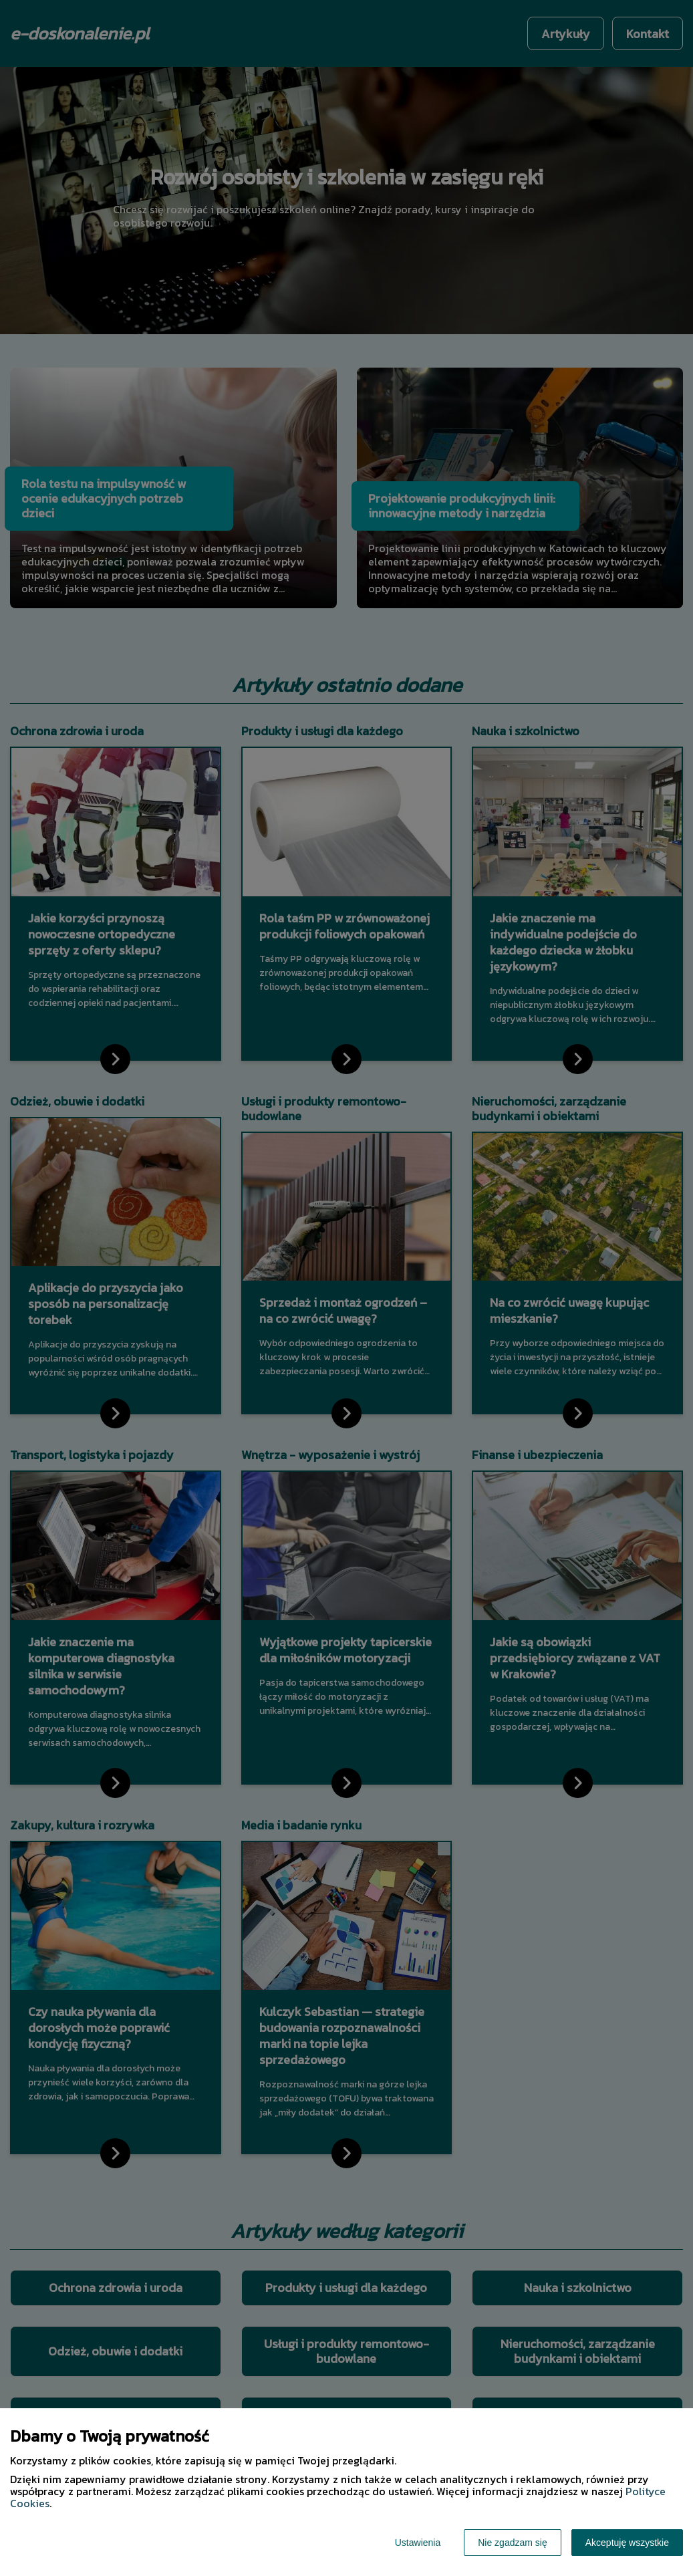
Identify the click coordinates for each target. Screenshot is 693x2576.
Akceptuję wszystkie (627, 2542)
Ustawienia (417, 2542)
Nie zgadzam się (512, 2542)
